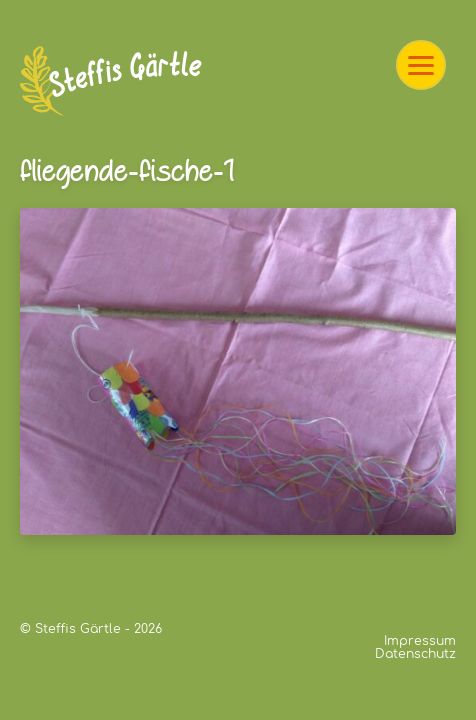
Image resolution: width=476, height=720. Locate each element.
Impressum (420, 641)
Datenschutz (415, 654)
